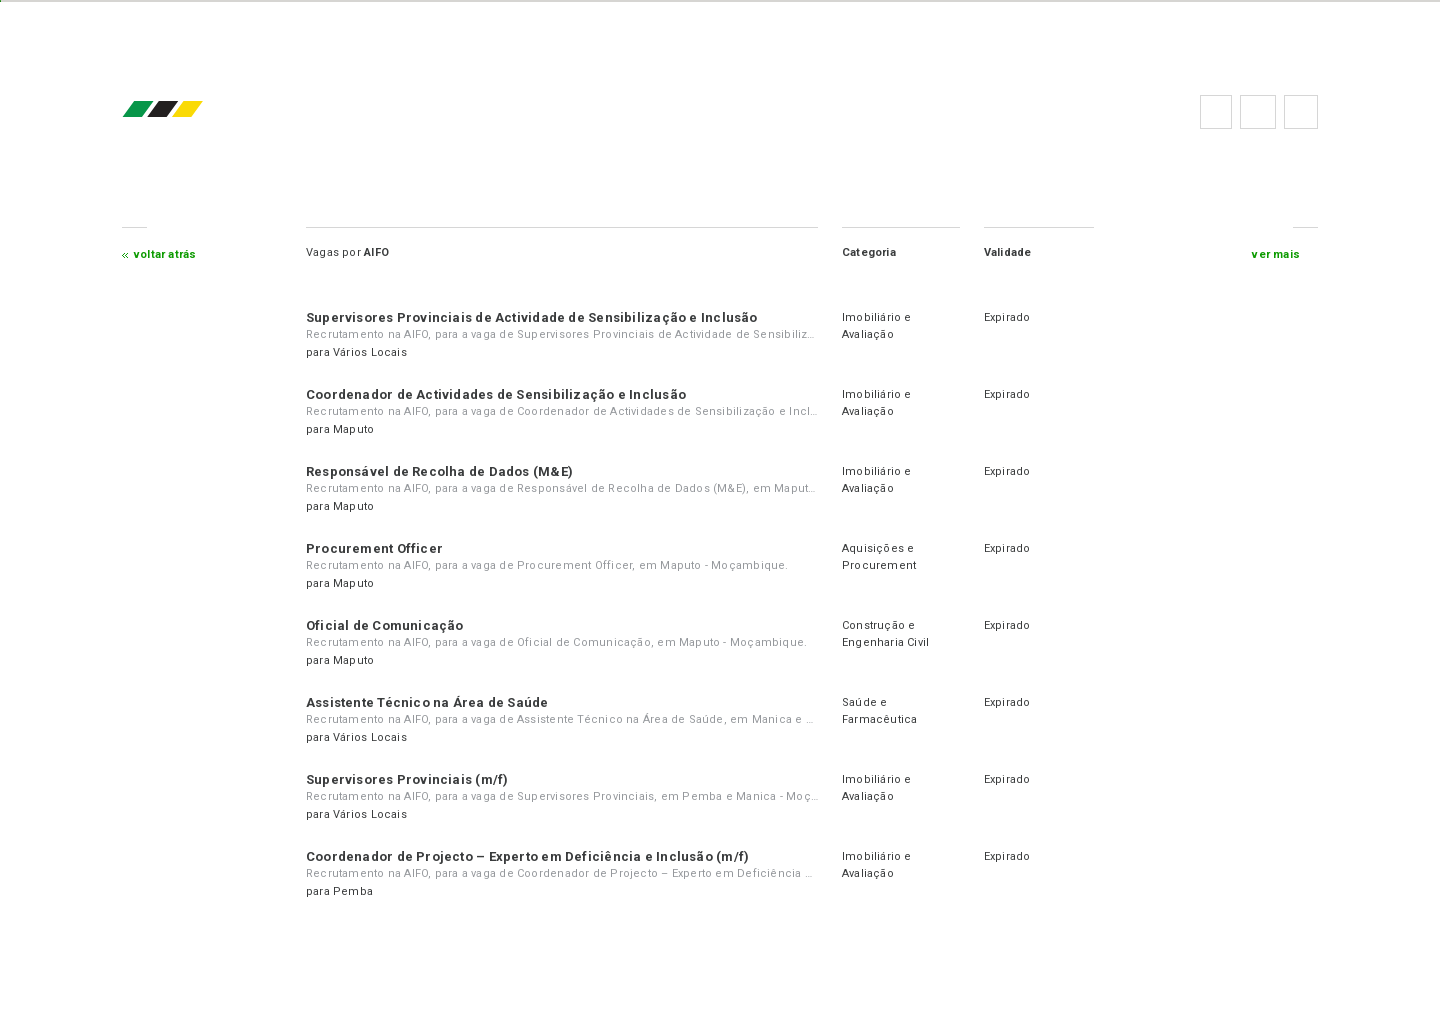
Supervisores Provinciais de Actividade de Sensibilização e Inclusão (538, 317)
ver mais (1271, 254)
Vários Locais (376, 352)
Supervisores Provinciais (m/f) (413, 779)
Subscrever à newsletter (1296, 112)
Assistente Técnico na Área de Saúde (433, 702)
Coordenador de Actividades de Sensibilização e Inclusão (502, 394)
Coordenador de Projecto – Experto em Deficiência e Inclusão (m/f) (533, 856)
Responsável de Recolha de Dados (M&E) (445, 471)
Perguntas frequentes (1253, 112)
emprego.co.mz (198, 111)
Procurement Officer (380, 548)
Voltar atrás (171, 254)
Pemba (359, 891)
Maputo (359, 429)
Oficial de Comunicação (391, 625)
